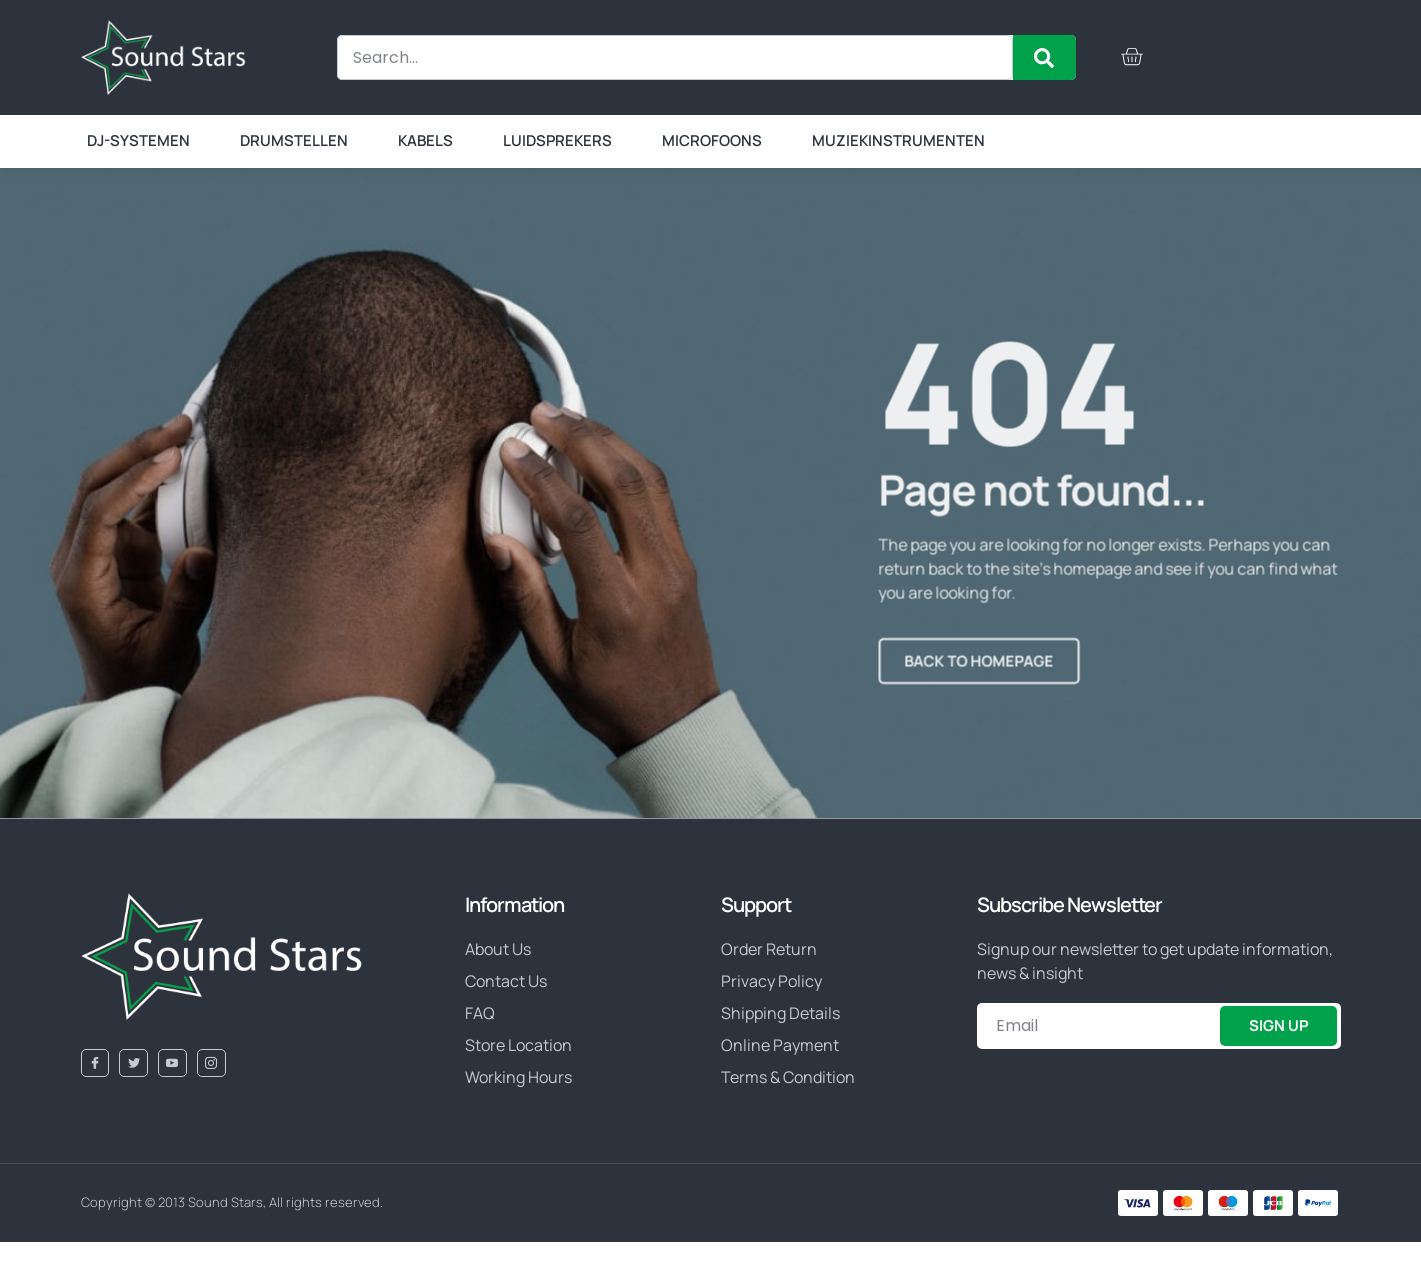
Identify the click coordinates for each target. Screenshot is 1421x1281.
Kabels (425, 140)
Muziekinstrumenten (898, 140)
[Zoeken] (1044, 57)
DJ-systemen (138, 140)
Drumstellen (294, 140)
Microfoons (712, 140)
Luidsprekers (557, 140)
